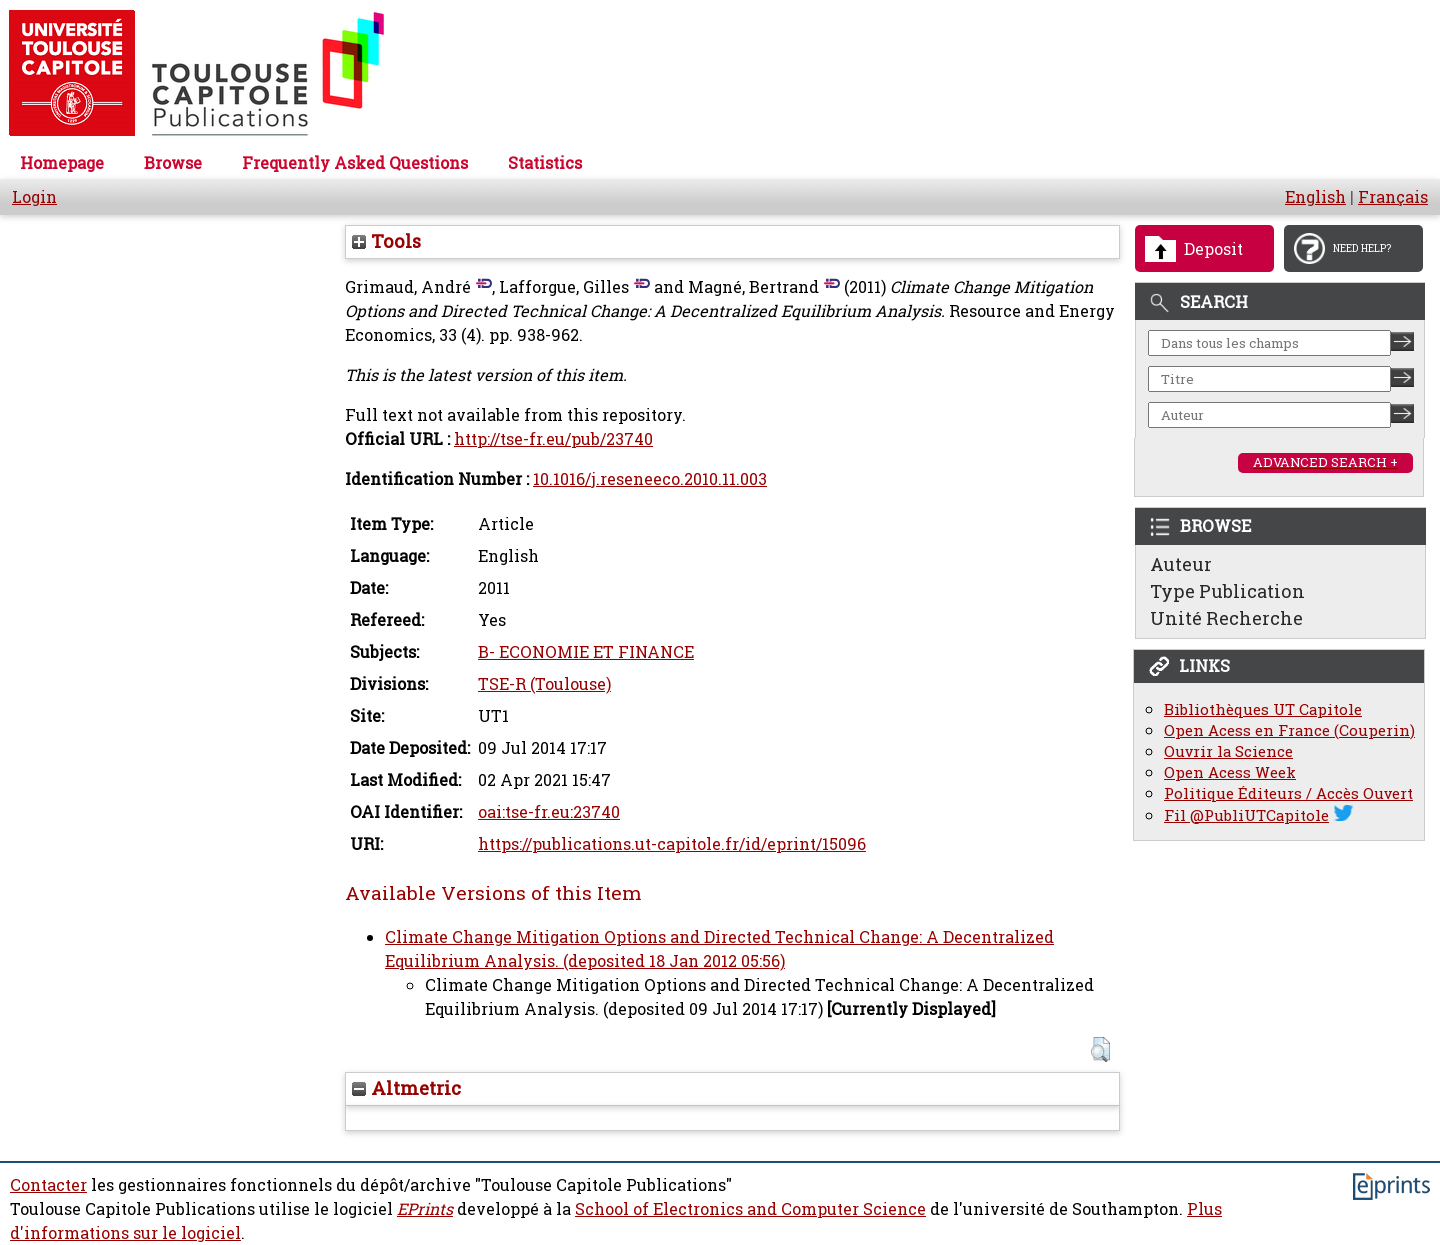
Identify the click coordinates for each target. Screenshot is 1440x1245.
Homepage (62, 163)
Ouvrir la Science (1228, 751)
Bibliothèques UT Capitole (1263, 709)
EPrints (425, 1209)
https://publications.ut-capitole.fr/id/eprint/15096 (672, 844)
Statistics (545, 163)
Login (34, 197)
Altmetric (406, 1088)
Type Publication (1227, 591)
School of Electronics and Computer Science (750, 1209)
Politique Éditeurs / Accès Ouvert (1288, 793)
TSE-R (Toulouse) (544, 684)
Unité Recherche (1226, 618)
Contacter (48, 1185)
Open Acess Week (1230, 772)
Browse (173, 163)
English (1315, 197)
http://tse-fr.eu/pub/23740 (553, 439)
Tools (386, 241)
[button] (1100, 1049)
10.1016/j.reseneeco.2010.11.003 (650, 479)
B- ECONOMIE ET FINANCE (586, 652)
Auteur (1181, 564)
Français (1393, 197)
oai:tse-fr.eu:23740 (549, 812)
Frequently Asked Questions (355, 163)
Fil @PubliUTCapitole (1246, 815)
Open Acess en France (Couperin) (1289, 730)
